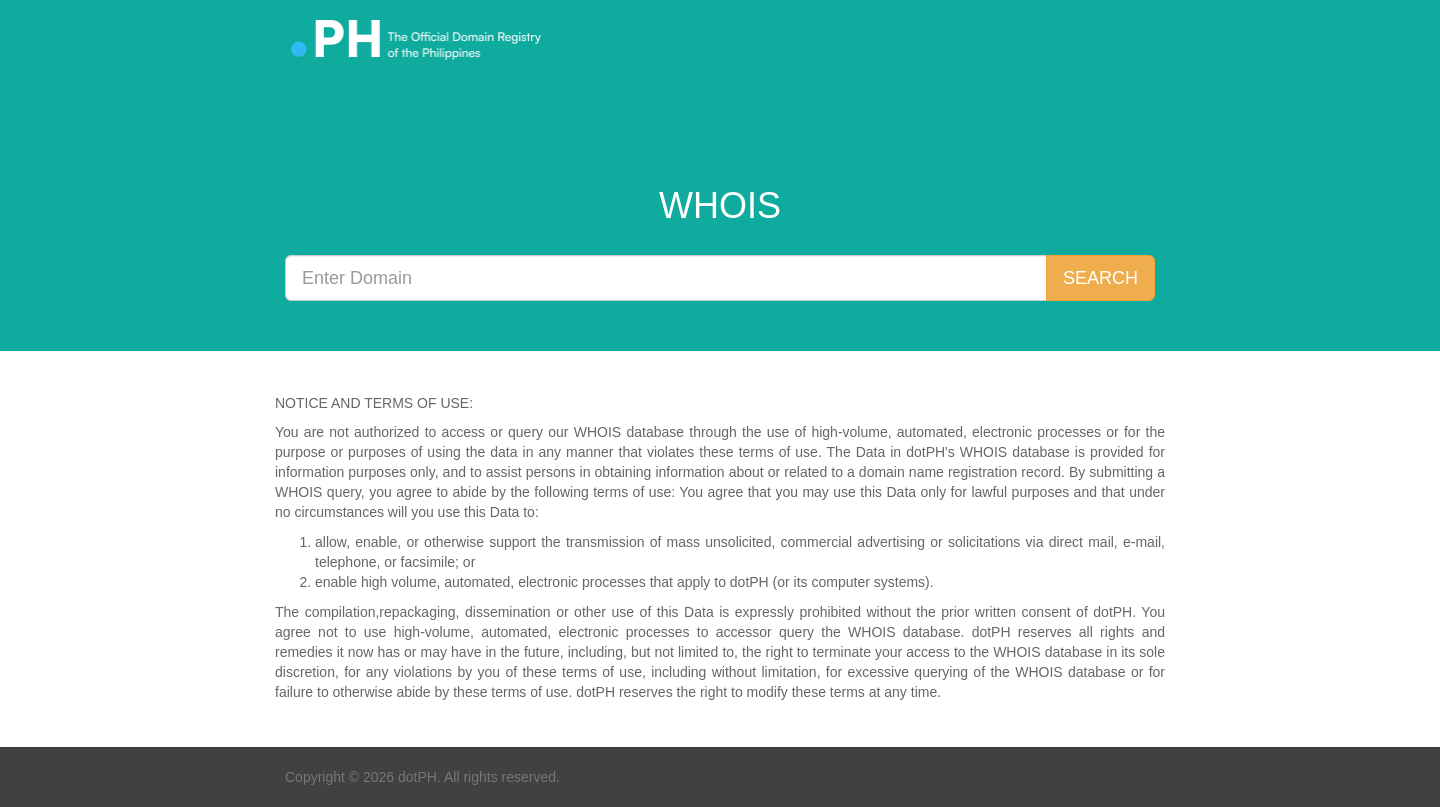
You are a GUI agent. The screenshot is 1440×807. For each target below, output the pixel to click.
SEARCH (1100, 278)
